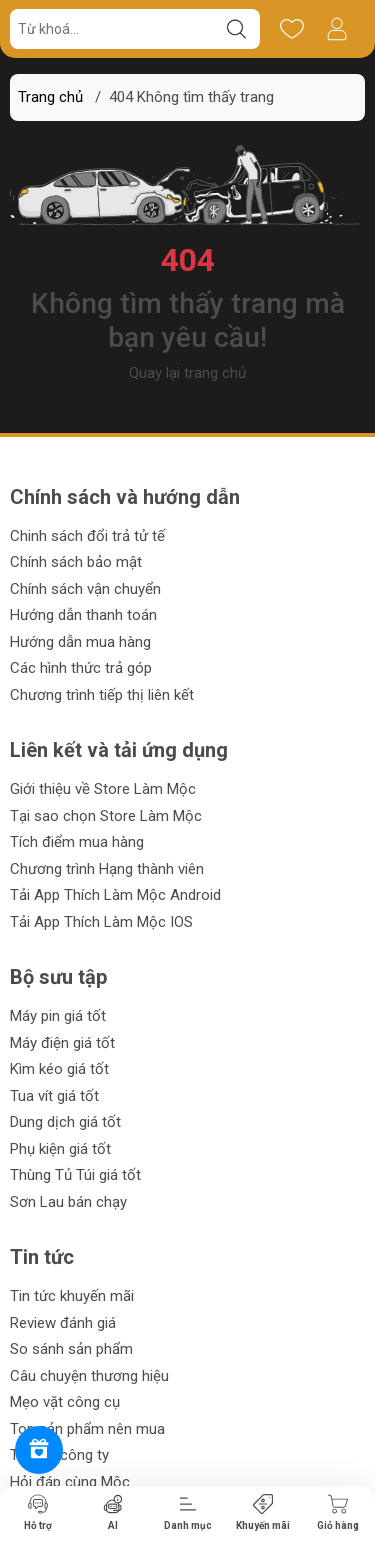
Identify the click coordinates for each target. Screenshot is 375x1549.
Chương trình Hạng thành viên (107, 869)
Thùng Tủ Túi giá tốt (75, 1175)
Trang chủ (50, 97)
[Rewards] (39, 1450)
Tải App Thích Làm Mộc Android (115, 895)
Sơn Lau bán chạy (68, 1202)
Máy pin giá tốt (58, 1016)
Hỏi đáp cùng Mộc (70, 1482)
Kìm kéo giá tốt (59, 1069)
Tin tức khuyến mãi (72, 1296)
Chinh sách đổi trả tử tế (87, 536)
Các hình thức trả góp (81, 668)
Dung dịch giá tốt (65, 1122)
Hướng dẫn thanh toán (83, 615)
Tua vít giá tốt (54, 1096)
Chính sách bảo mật (76, 562)
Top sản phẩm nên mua (87, 1429)
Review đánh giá (63, 1323)
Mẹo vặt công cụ (65, 1402)
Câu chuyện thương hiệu (89, 1376)
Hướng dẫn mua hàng (80, 642)
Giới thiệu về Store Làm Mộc (103, 789)
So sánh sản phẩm (71, 1349)
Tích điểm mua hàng (77, 842)
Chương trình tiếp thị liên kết (102, 695)
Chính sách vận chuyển (85, 589)
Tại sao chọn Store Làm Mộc (106, 816)
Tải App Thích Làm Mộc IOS (101, 922)
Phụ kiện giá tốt (60, 1149)
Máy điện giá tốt (62, 1043)
